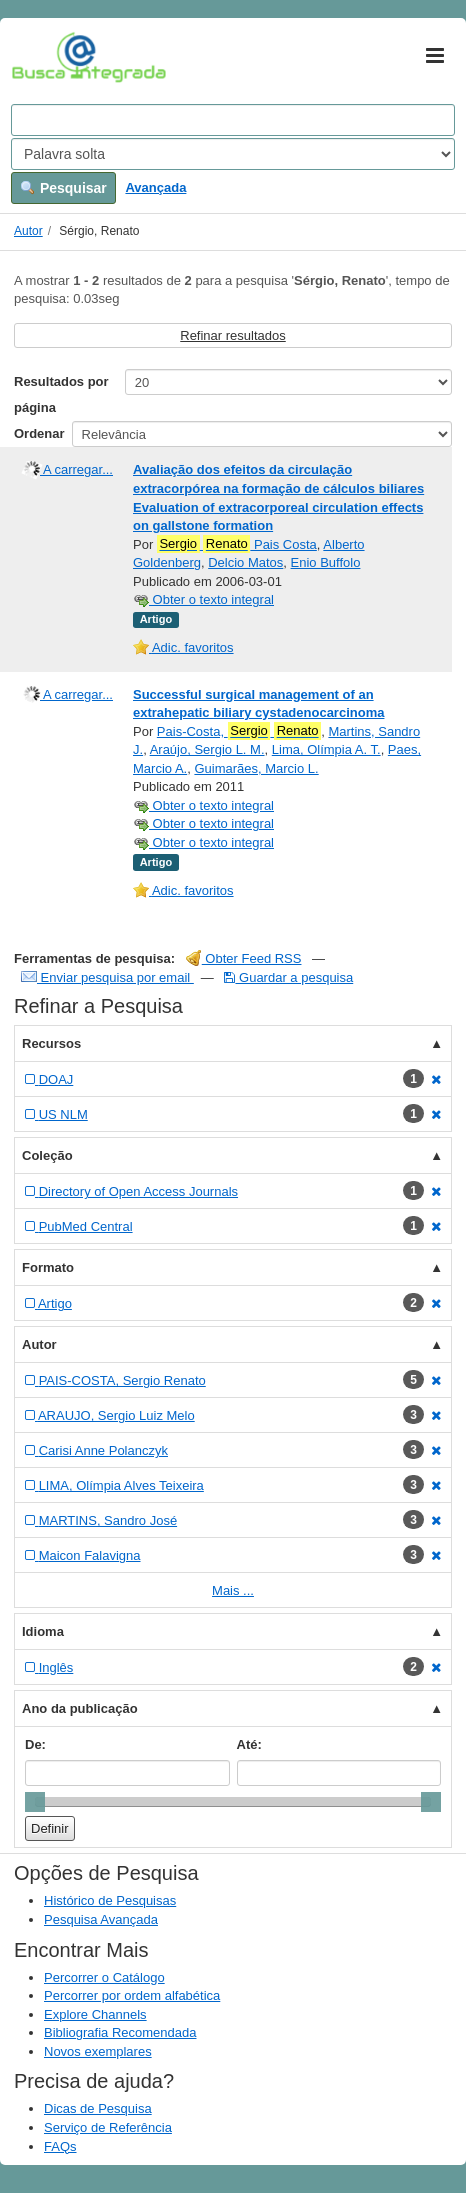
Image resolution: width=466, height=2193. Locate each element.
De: (35, 1744)
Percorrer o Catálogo (104, 1977)
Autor (28, 231)
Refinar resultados (233, 335)
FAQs (60, 2146)
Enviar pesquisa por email (107, 977)
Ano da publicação (80, 1708)
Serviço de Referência (108, 2127)
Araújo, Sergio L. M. (207, 749)
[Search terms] (233, 120)
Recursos (51, 1043)
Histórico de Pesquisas (110, 1900)
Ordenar (39, 433)
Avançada (155, 187)
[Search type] (233, 154)
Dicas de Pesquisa (98, 2108)
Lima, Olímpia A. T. (326, 749)
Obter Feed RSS (244, 958)
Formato (48, 1267)
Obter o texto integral (203, 599)
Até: (249, 1744)
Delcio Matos (245, 562)
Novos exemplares (98, 2051)
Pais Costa (237, 544)
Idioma (43, 1631)
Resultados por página (61, 394)
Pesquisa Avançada (101, 1919)
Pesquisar (63, 188)
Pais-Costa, (239, 731)
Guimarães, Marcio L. (256, 768)
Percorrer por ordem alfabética (132, 1995)
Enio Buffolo (326, 562)
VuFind (42, 57)
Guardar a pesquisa (288, 977)
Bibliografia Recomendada (120, 2032)
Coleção (47, 1155)
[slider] (35, 1802)
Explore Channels (95, 2014)
